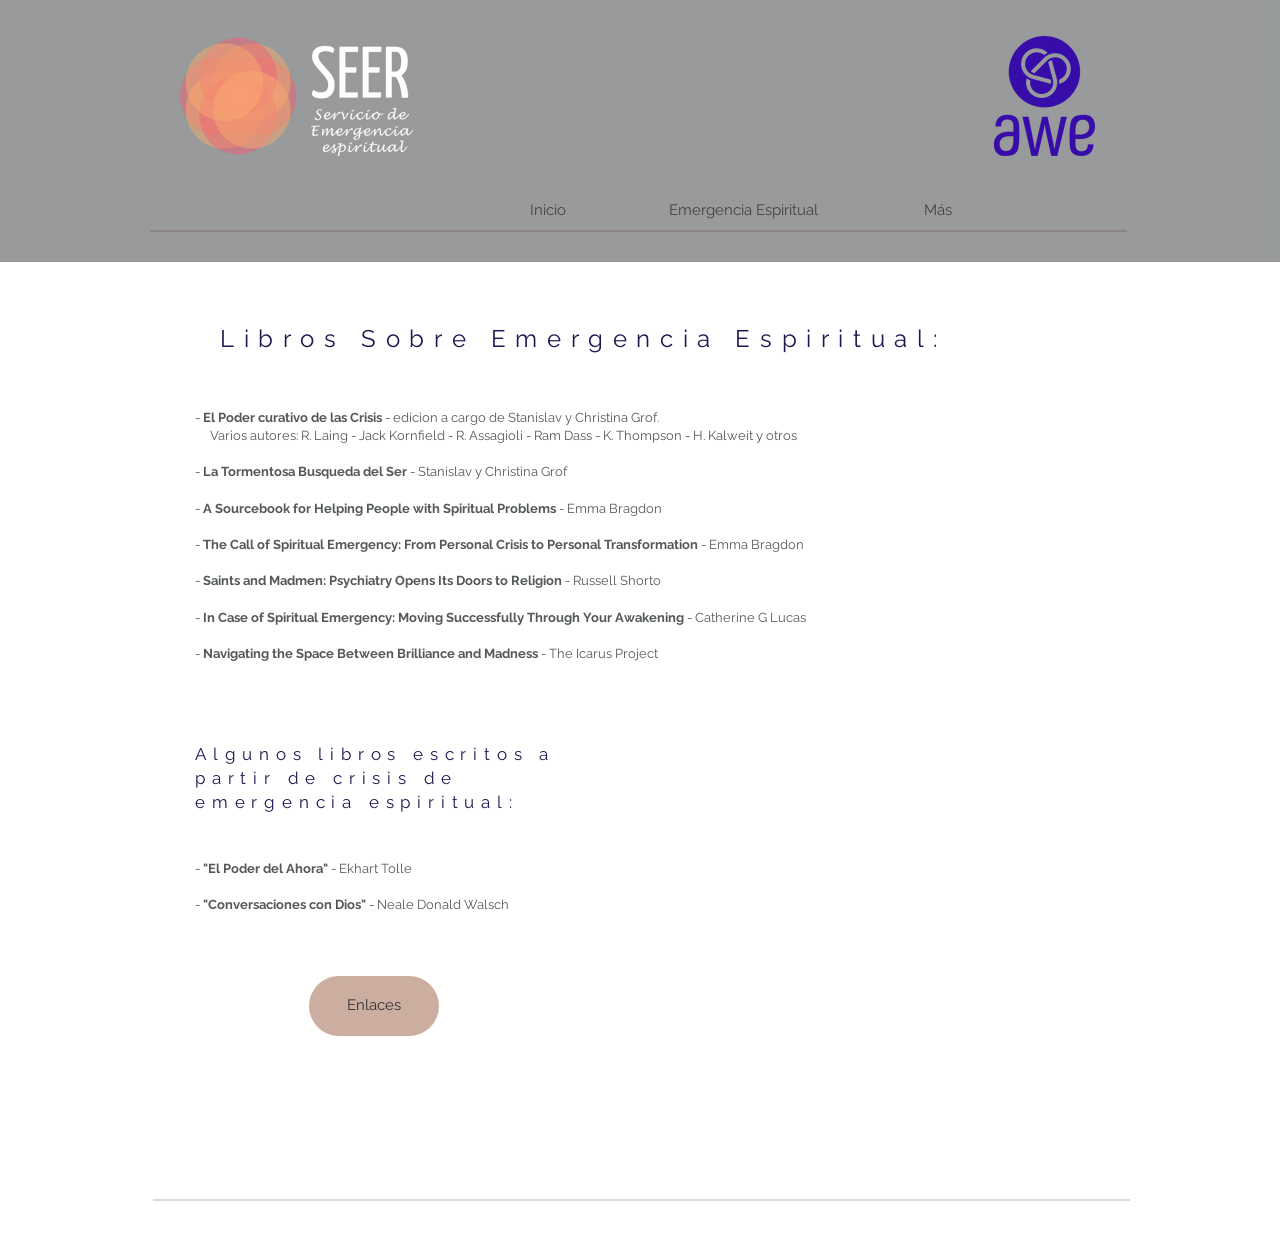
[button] (742, 210)
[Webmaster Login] (612, 1218)
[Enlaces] (374, 1006)
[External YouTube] (851, 888)
